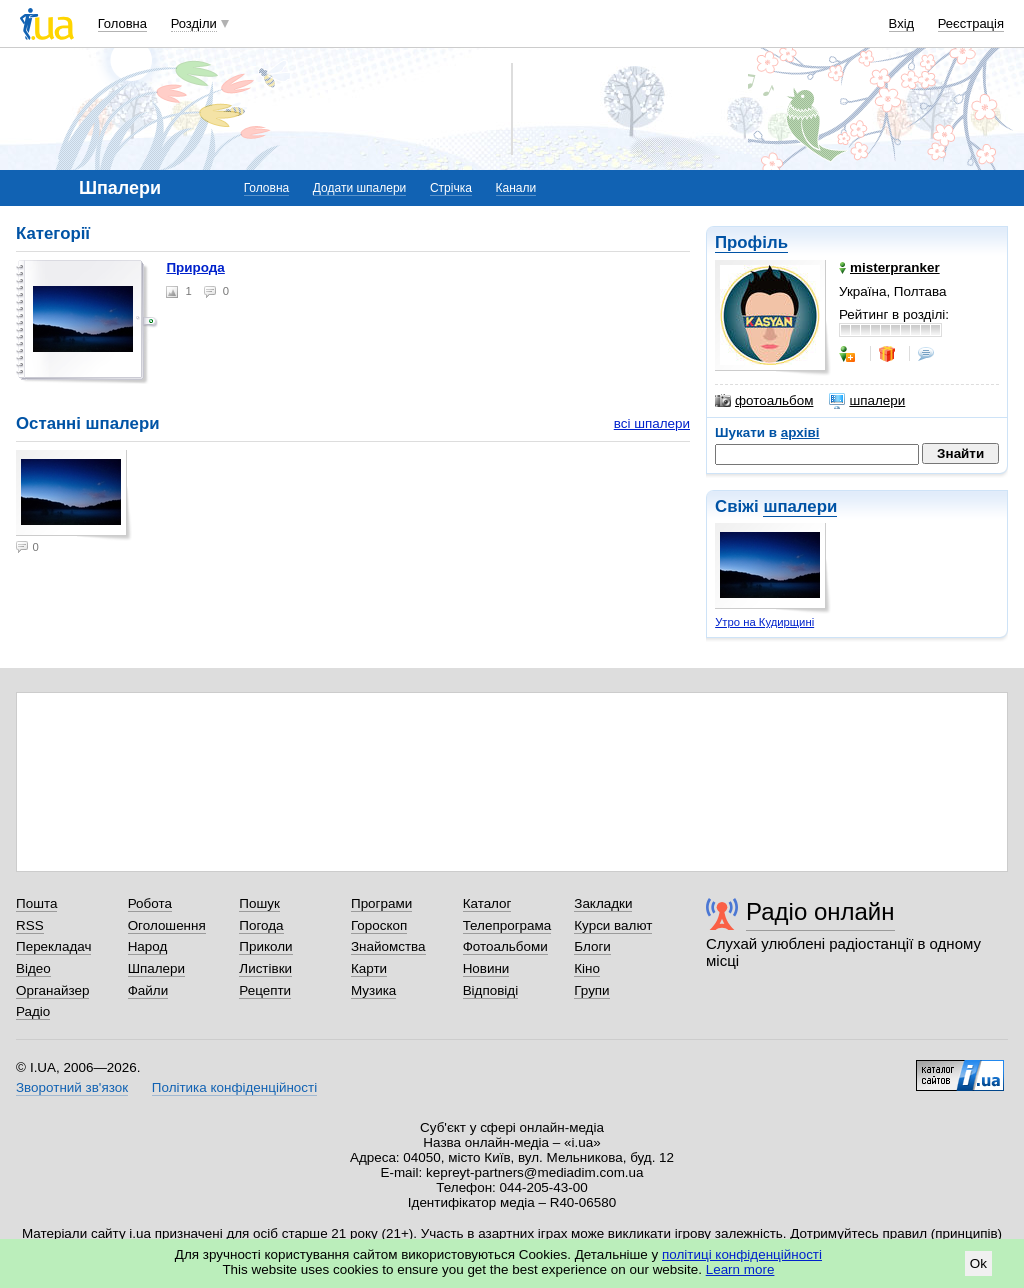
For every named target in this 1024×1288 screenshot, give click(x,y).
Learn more (740, 1269)
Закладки (603, 903)
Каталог (487, 903)
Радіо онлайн (820, 911)
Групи (591, 990)
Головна (122, 23)
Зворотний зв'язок (72, 1087)
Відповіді (491, 990)
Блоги (592, 946)
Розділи (194, 23)
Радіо (33, 1011)
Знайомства (388, 946)
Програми (381, 903)
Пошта (36, 903)
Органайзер (52, 990)
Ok (978, 1263)
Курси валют (613, 925)
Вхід (902, 23)
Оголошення (167, 925)
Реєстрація (971, 23)
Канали (516, 188)
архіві (800, 432)
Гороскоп (379, 925)
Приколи (265, 946)
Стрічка (451, 188)
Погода (261, 925)
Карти (369, 968)
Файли (148, 990)
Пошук (259, 903)
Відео (33, 968)
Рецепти (265, 990)
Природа (195, 267)
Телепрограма (507, 925)
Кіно (587, 968)
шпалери (867, 401)
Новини (486, 968)
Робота (150, 903)
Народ (148, 946)
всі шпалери (652, 423)
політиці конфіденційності (742, 1254)
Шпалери (156, 968)
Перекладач (53, 946)
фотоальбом (764, 401)
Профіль (751, 242)
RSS (30, 925)
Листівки (265, 968)
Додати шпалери (359, 188)
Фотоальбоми (505, 946)
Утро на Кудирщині (764, 622)
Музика (373, 990)
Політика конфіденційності (234, 1087)
